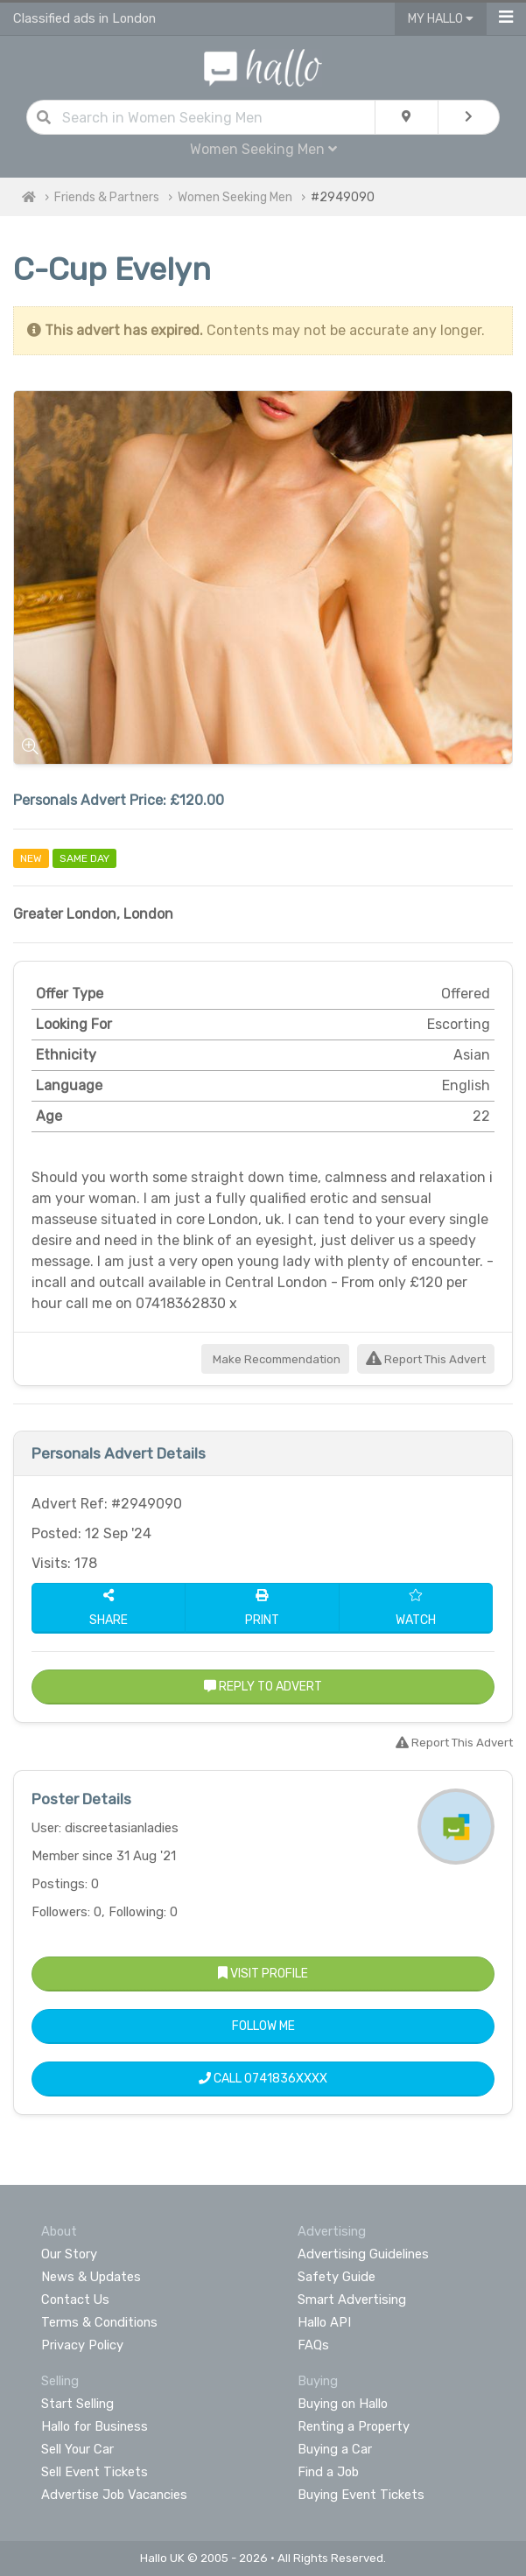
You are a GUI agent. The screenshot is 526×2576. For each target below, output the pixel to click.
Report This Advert (426, 1359)
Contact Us (75, 2299)
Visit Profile (263, 1973)
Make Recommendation (275, 1359)
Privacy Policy (82, 2345)
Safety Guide (336, 2277)
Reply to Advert (263, 1686)
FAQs (313, 2345)
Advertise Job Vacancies (114, 2494)
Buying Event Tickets (361, 2494)
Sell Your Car (77, 2449)
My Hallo (440, 18)
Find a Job (328, 2472)
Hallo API (324, 2322)
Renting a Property (354, 2426)
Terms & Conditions (99, 2322)
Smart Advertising (352, 2299)
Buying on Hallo (343, 2404)
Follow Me (263, 2026)
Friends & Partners (106, 197)
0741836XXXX (285, 2078)
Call (263, 2078)
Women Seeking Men (263, 149)
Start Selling (77, 2404)
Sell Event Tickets (94, 2472)
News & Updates (91, 2277)
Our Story (69, 2254)
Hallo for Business (94, 2426)
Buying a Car (335, 2449)
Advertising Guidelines (363, 2254)
